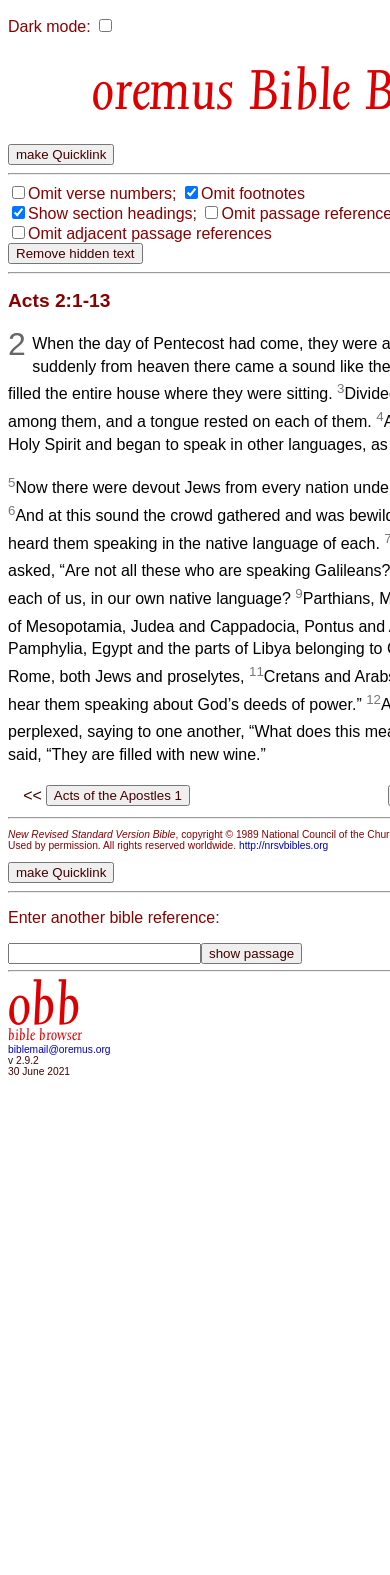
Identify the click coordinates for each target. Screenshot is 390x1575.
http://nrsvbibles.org (283, 845)
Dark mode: (49, 26)
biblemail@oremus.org (59, 1049)
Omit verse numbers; (102, 193)
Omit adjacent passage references (150, 233)
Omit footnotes (253, 193)
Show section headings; (112, 213)
